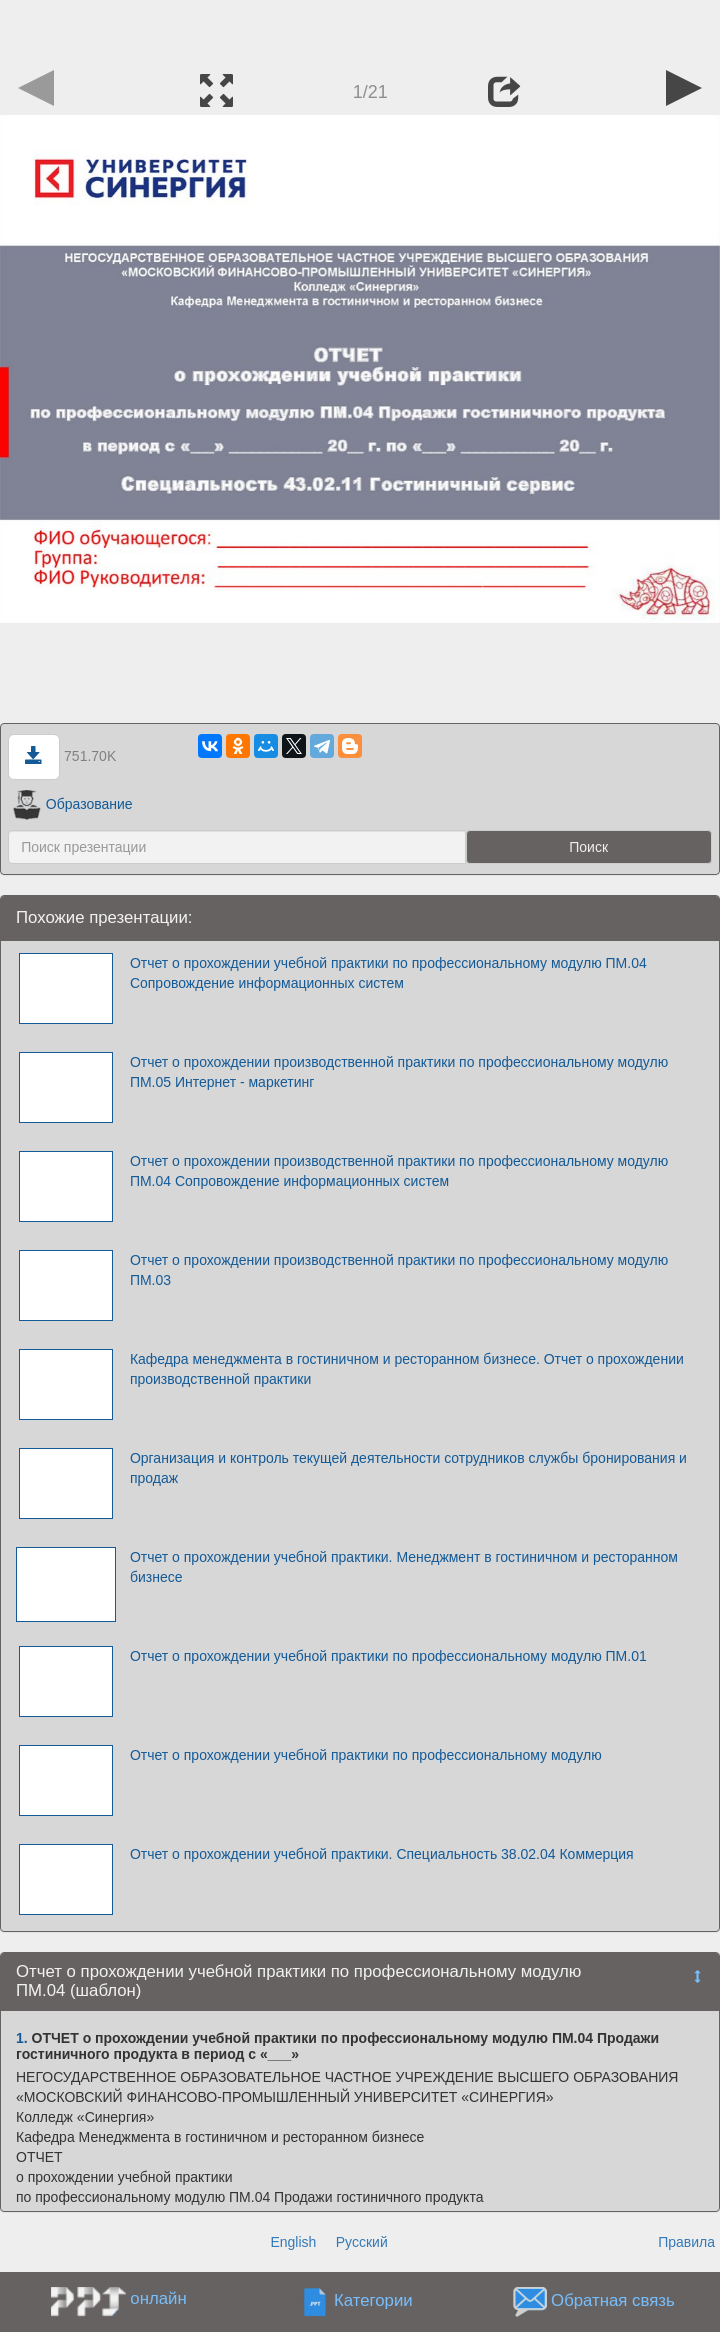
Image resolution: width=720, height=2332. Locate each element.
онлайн (158, 2298)
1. (22, 2038)
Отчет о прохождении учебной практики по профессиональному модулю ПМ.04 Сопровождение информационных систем (388, 973)
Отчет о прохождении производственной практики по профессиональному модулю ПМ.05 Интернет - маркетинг (399, 1072)
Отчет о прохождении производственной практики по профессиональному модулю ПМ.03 (399, 1270)
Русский (362, 2242)
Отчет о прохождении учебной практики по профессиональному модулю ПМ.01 (388, 1656)
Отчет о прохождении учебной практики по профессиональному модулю (366, 1755)
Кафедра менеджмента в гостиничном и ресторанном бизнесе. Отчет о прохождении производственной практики (407, 1369)
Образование (72, 804)
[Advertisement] (360, 30)
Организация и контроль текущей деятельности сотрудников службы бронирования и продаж (408, 1468)
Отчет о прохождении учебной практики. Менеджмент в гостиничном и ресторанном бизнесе (404, 1567)
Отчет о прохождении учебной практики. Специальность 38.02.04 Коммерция (382, 1854)
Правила (686, 2242)
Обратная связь (613, 2301)
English (293, 2242)
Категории (373, 2301)
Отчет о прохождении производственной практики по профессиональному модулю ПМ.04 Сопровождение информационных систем (399, 1171)
